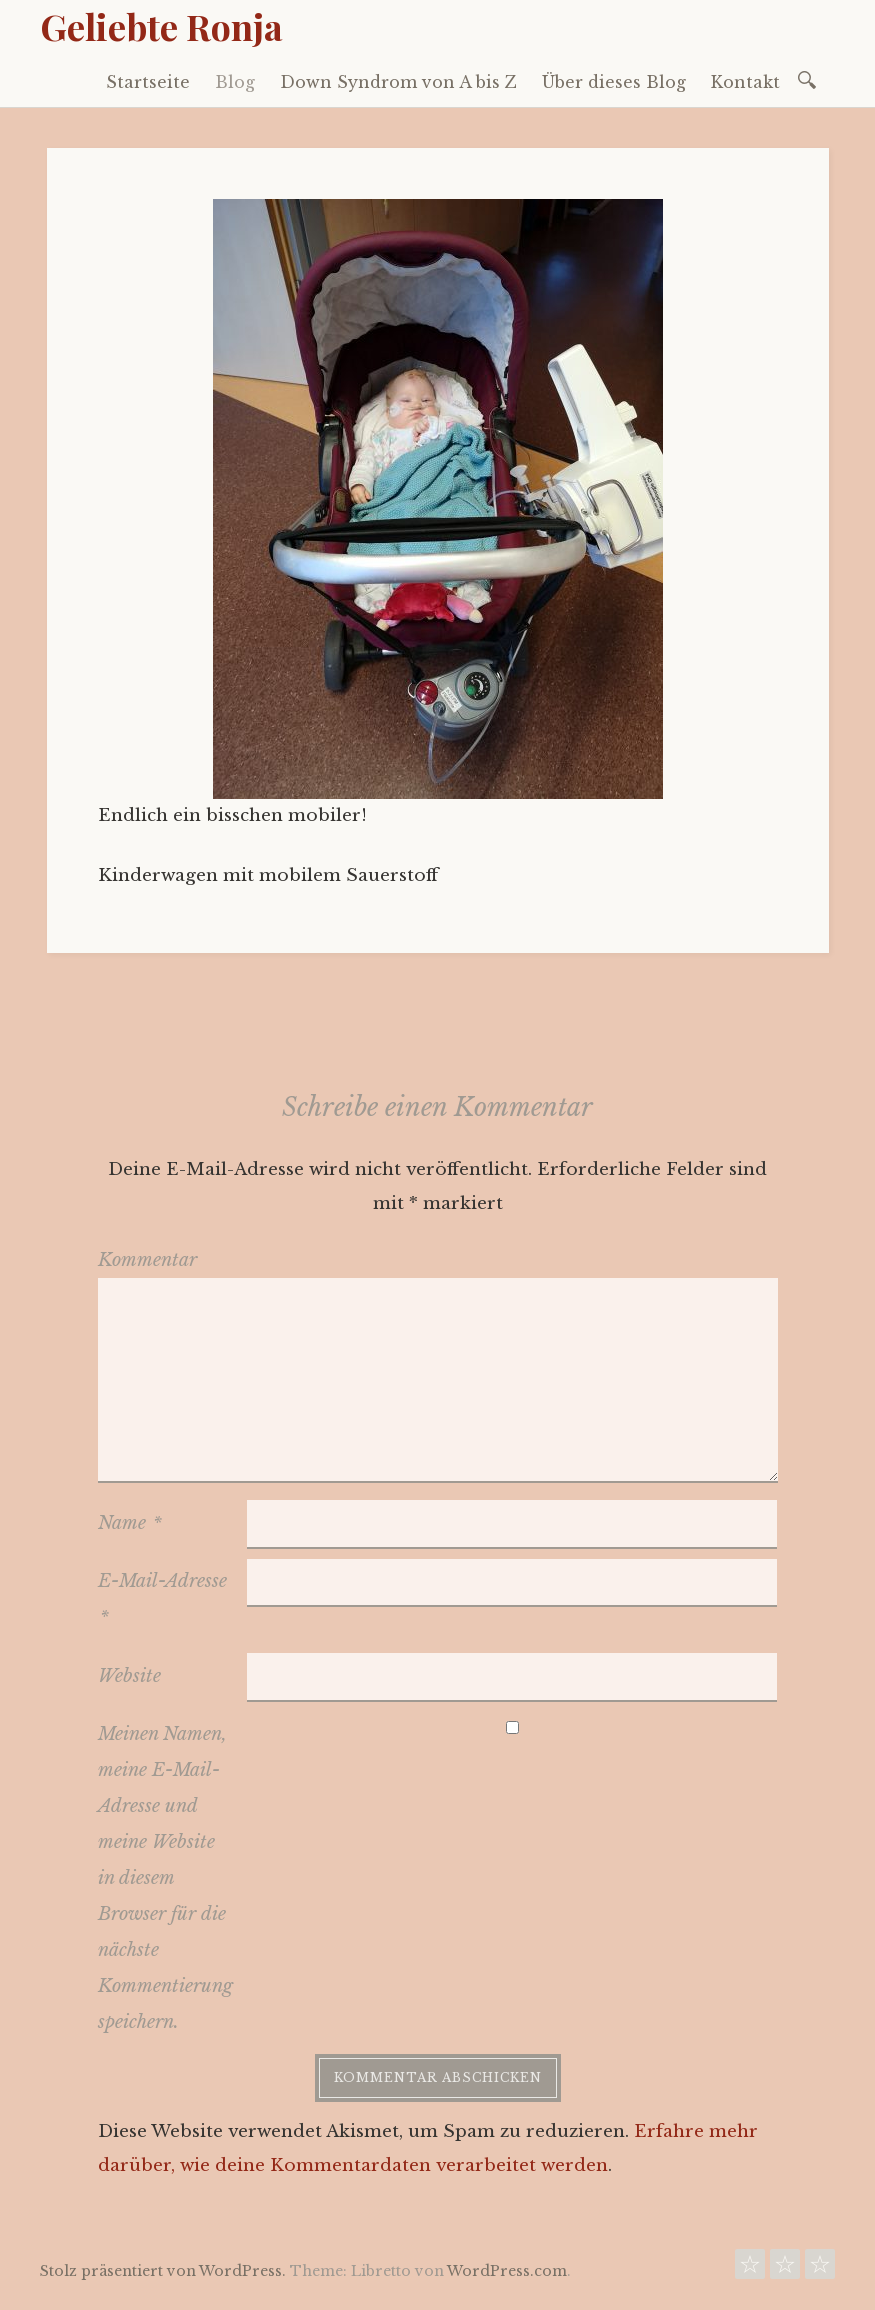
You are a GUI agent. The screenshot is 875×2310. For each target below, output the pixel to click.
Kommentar (147, 1260)
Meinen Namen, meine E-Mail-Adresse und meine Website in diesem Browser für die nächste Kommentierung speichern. (165, 1878)
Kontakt (745, 82)
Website (129, 1676)
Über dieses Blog (614, 82)
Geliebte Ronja (161, 26)
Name (130, 1523)
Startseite (148, 82)
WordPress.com (507, 2271)
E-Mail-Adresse (162, 1598)
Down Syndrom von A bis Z (398, 82)
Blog (235, 82)
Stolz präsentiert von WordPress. (163, 2271)
